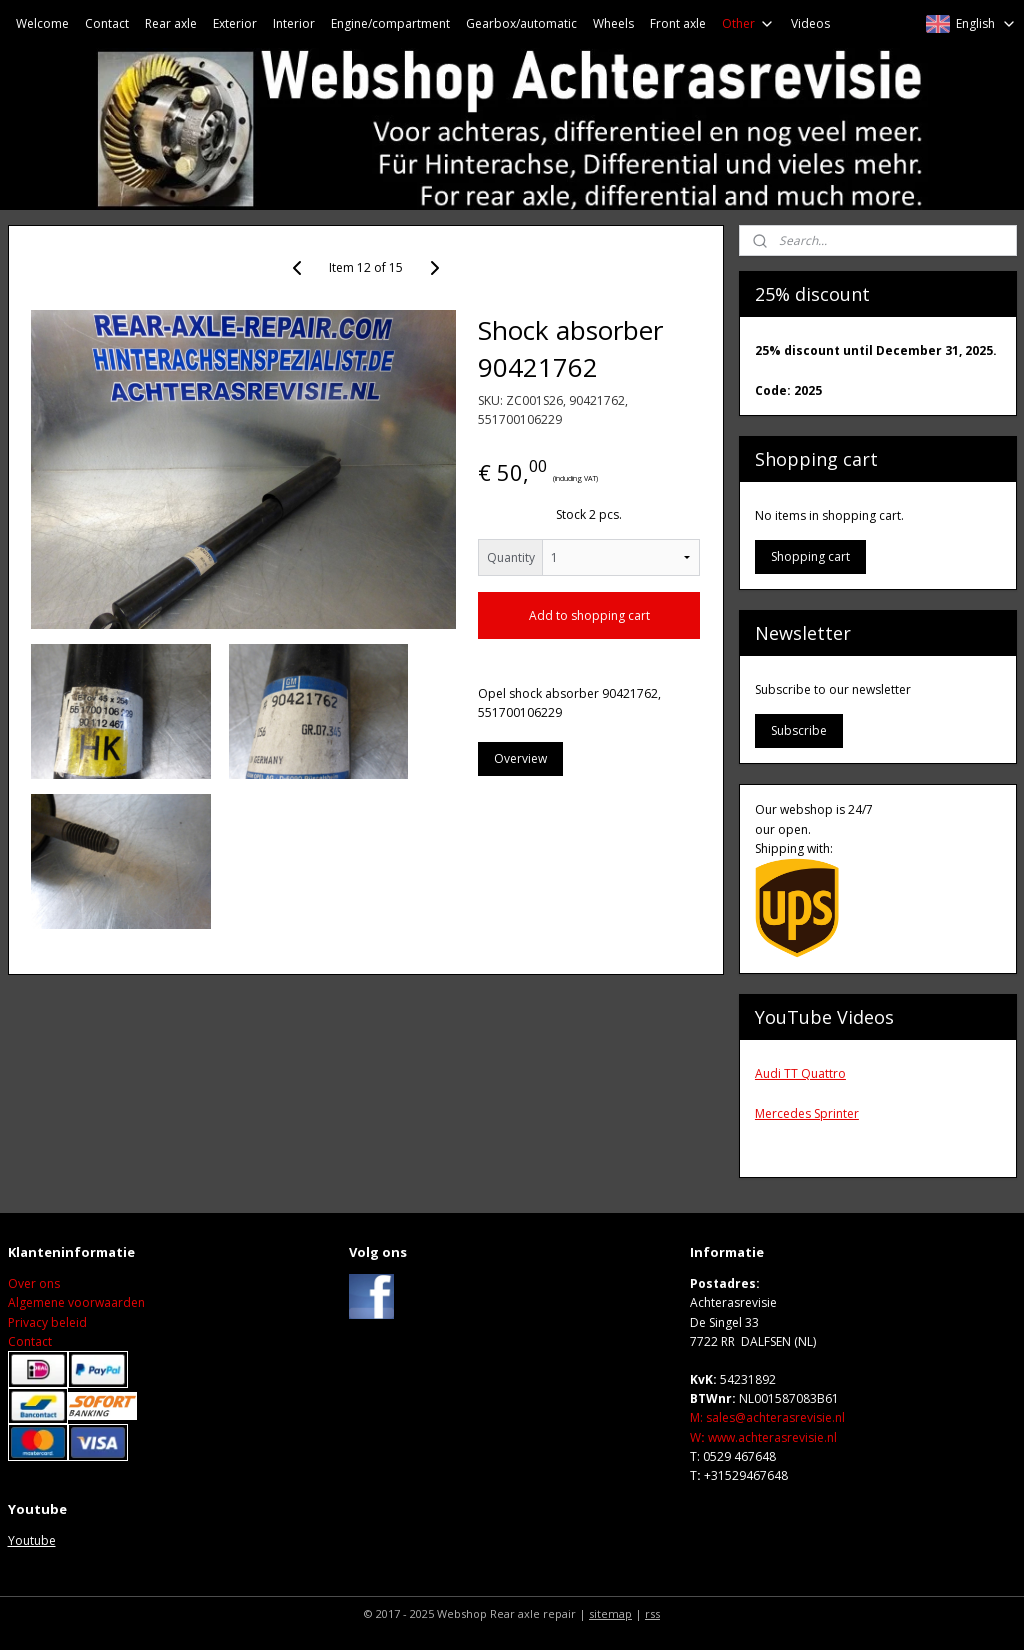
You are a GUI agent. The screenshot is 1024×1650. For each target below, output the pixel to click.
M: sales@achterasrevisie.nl (767, 1417)
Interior (294, 23)
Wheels (613, 23)
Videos (810, 23)
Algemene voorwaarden (76, 1302)
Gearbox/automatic (521, 23)
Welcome (42, 23)
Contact (107, 23)
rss (652, 1613)
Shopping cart (810, 556)
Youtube (32, 1540)
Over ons (34, 1283)
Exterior (235, 23)
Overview (520, 758)
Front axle (678, 23)
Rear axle (171, 23)
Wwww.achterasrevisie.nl (763, 1437)
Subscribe (799, 730)
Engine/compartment (390, 23)
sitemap (610, 1613)
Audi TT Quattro (800, 1073)
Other (748, 23)
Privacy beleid (47, 1322)
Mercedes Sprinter (807, 1113)
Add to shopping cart (589, 615)
